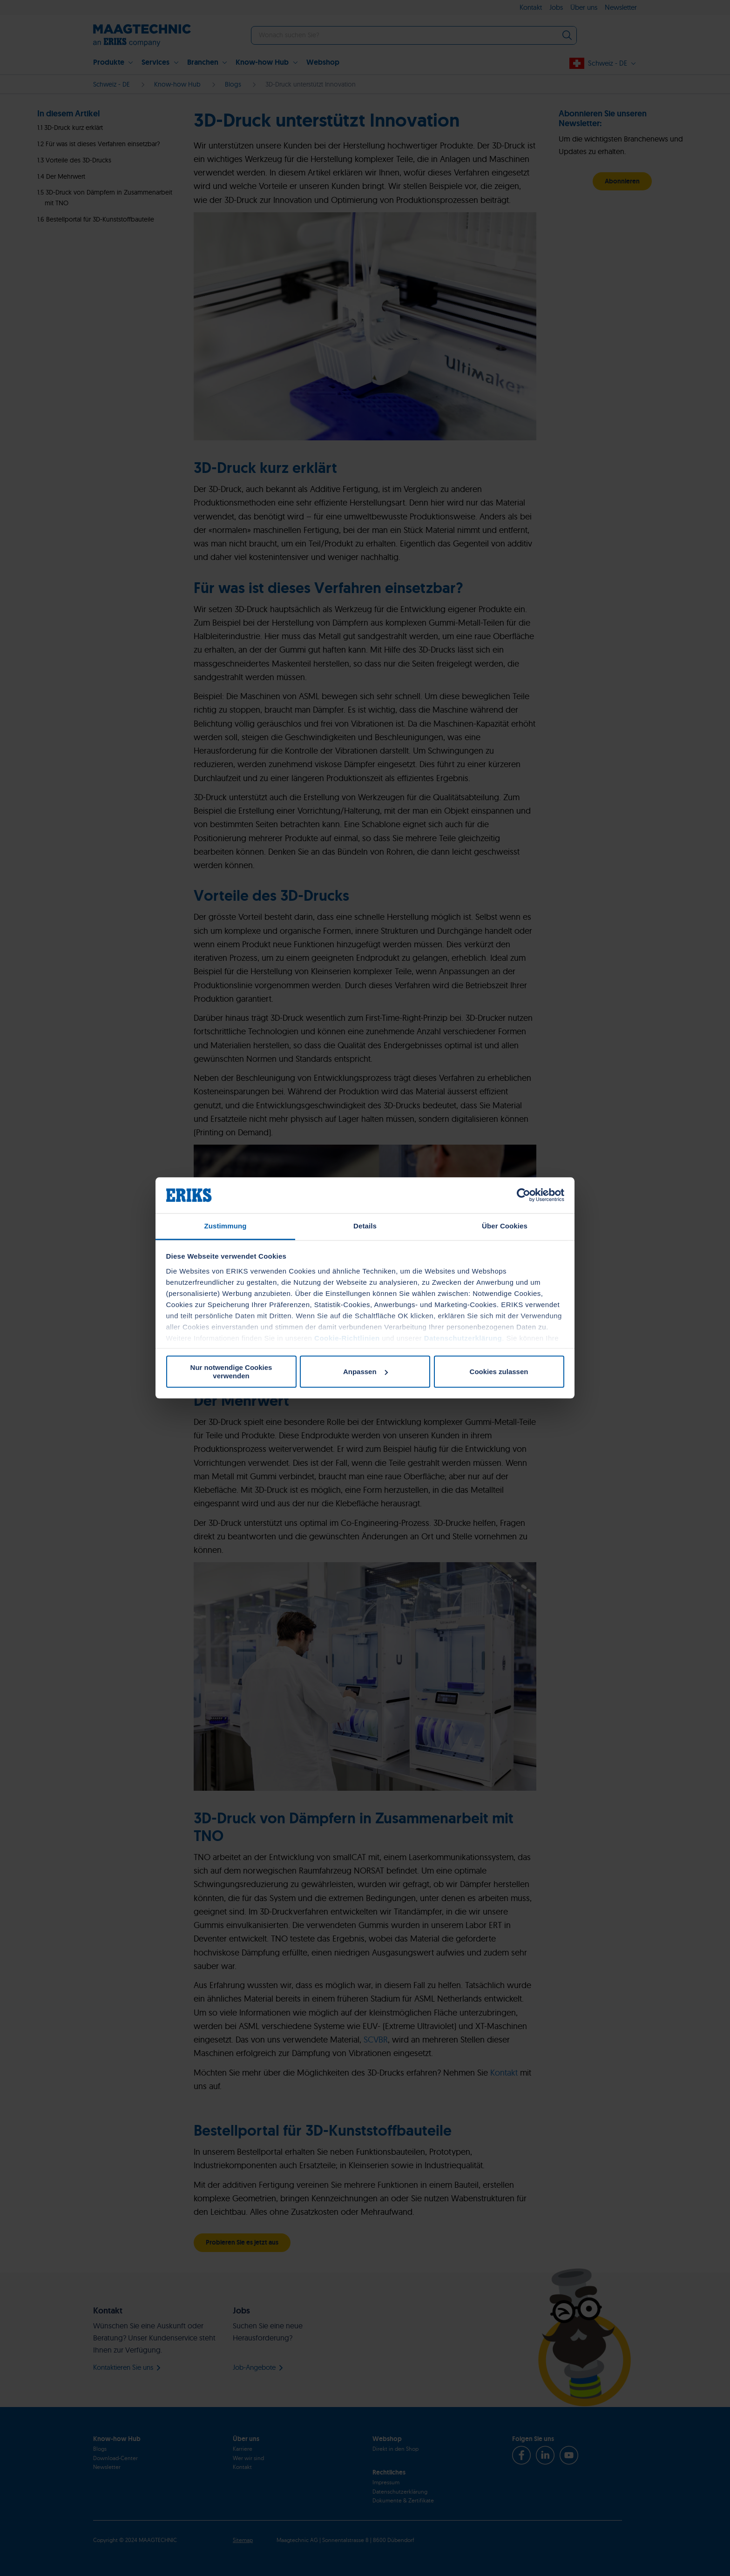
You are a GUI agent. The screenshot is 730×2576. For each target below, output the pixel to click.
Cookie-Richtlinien (347, 1338)
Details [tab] (365, 1226)
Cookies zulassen (499, 1372)
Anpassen (365, 1372)
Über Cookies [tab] (504, 1226)
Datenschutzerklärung (463, 1338)
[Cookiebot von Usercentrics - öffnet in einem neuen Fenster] (523, 1195)
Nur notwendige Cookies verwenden (231, 1372)
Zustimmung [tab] (225, 1226)
